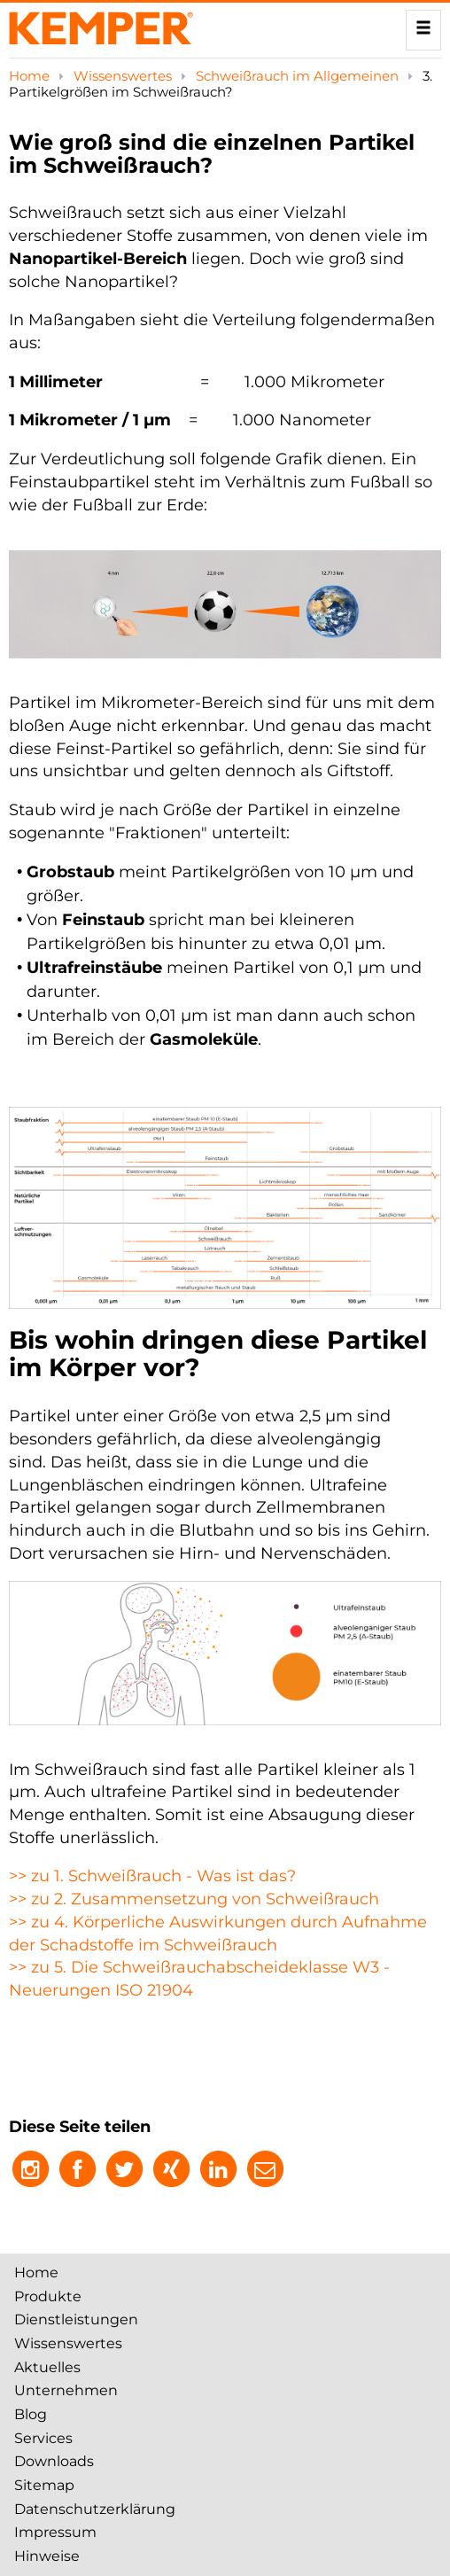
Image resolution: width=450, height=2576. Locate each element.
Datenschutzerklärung (94, 2509)
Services (43, 2438)
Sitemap (44, 2485)
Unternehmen (66, 2390)
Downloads (54, 2461)
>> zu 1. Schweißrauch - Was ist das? (152, 1876)
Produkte (47, 2296)
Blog (30, 2414)
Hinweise (47, 2556)
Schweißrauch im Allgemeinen (299, 75)
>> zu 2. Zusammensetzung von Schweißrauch (194, 1899)
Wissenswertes (124, 75)
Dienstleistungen (76, 2319)
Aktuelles (47, 2367)
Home (31, 75)
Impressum (55, 2532)
